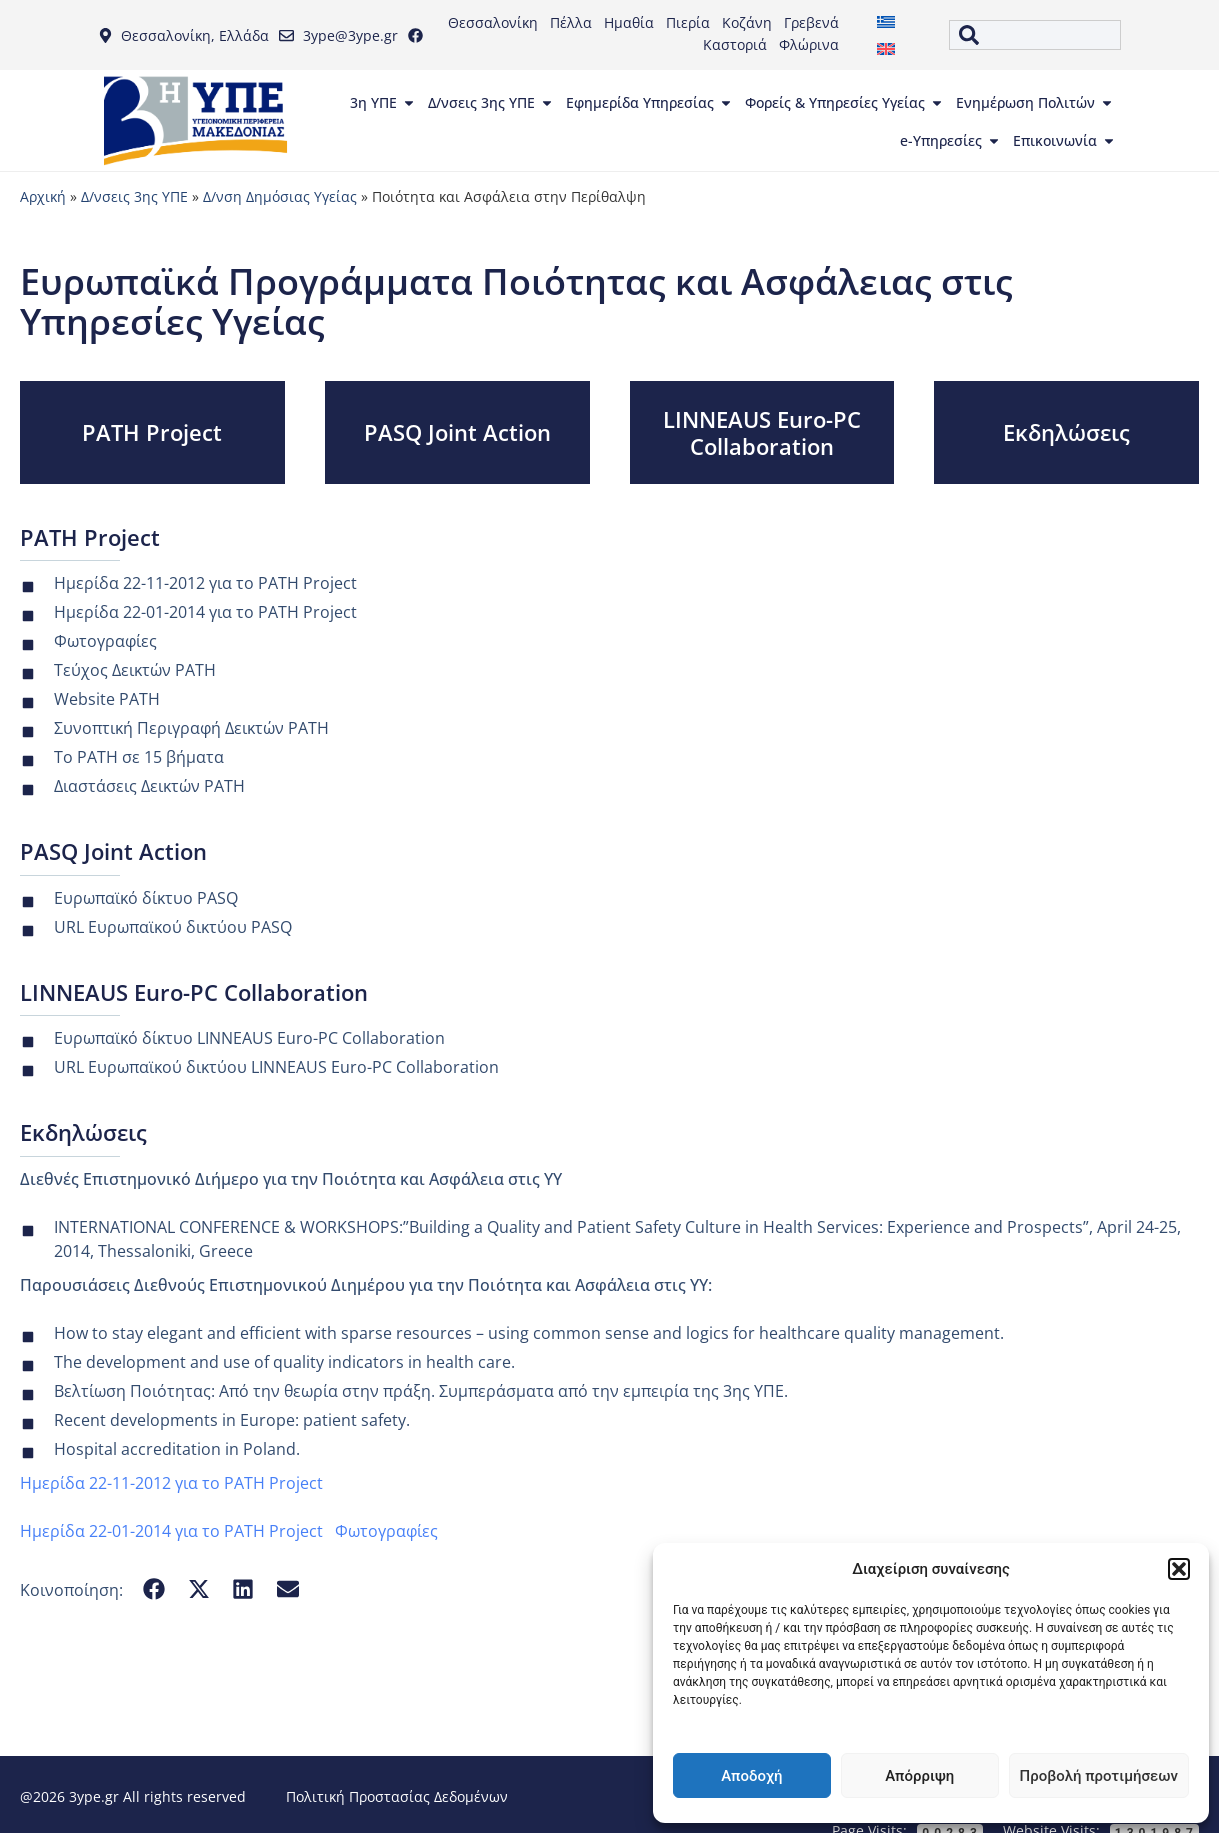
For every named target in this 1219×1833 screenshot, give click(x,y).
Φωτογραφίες (386, 1531)
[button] (1179, 1569)
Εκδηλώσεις (1066, 432)
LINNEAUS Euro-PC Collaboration (762, 432)
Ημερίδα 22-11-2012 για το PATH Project (171, 1483)
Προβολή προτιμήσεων (1099, 1776)
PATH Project (152, 432)
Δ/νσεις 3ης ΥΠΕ (134, 196)
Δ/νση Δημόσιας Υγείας (280, 196)
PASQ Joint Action (457, 432)
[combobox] (1035, 35)
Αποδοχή (751, 1776)
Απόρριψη (919, 1776)
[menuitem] (886, 21)
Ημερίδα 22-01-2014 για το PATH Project (171, 1531)
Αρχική (43, 196)
